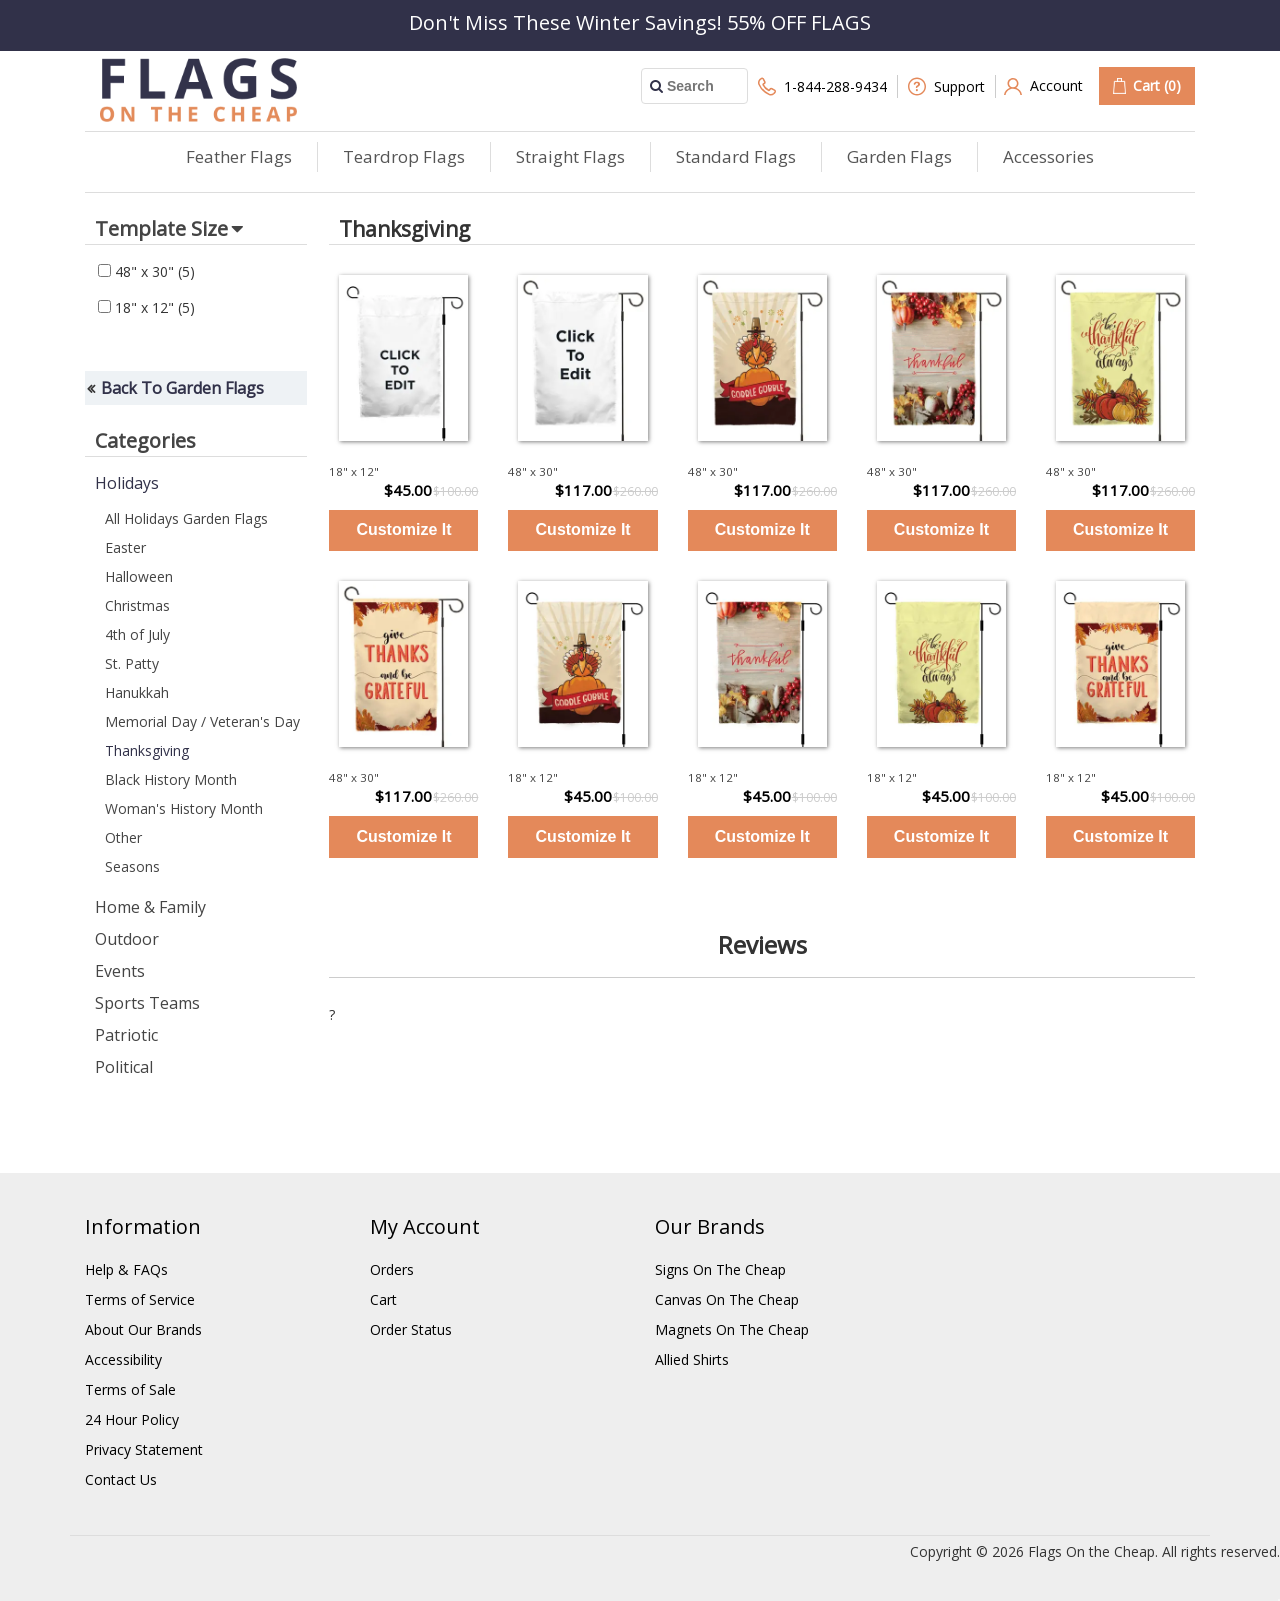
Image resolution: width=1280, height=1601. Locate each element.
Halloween (139, 576)
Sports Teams (147, 1003)
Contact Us (121, 1479)
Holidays (127, 483)
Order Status (411, 1329)
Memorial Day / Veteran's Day (202, 721)
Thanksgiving (147, 750)
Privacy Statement (144, 1449)
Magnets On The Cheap (732, 1329)
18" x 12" (146, 307)
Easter (125, 547)
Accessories (1048, 156)
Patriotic (126, 1035)
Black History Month (171, 779)
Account (1043, 86)
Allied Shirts (692, 1359)
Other (123, 837)
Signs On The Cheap (720, 1269)
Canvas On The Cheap (727, 1299)
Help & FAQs (126, 1269)
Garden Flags (899, 156)
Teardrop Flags (404, 156)
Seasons (132, 866)
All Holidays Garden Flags (186, 518)
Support (946, 86)
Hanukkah (137, 692)
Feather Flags (239, 156)
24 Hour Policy (132, 1419)
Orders (392, 1269)
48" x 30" (146, 271)
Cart (383, 1299)
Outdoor (127, 939)
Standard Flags (736, 156)
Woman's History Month (184, 808)
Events (120, 971)
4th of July (137, 634)
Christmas (137, 605)
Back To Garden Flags (182, 388)
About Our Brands (143, 1329)
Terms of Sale (130, 1389)
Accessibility (123, 1359)
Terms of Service (140, 1299)
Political (124, 1067)
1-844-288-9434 (822, 86)
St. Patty (132, 663)
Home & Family (150, 907)
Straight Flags (570, 156)
